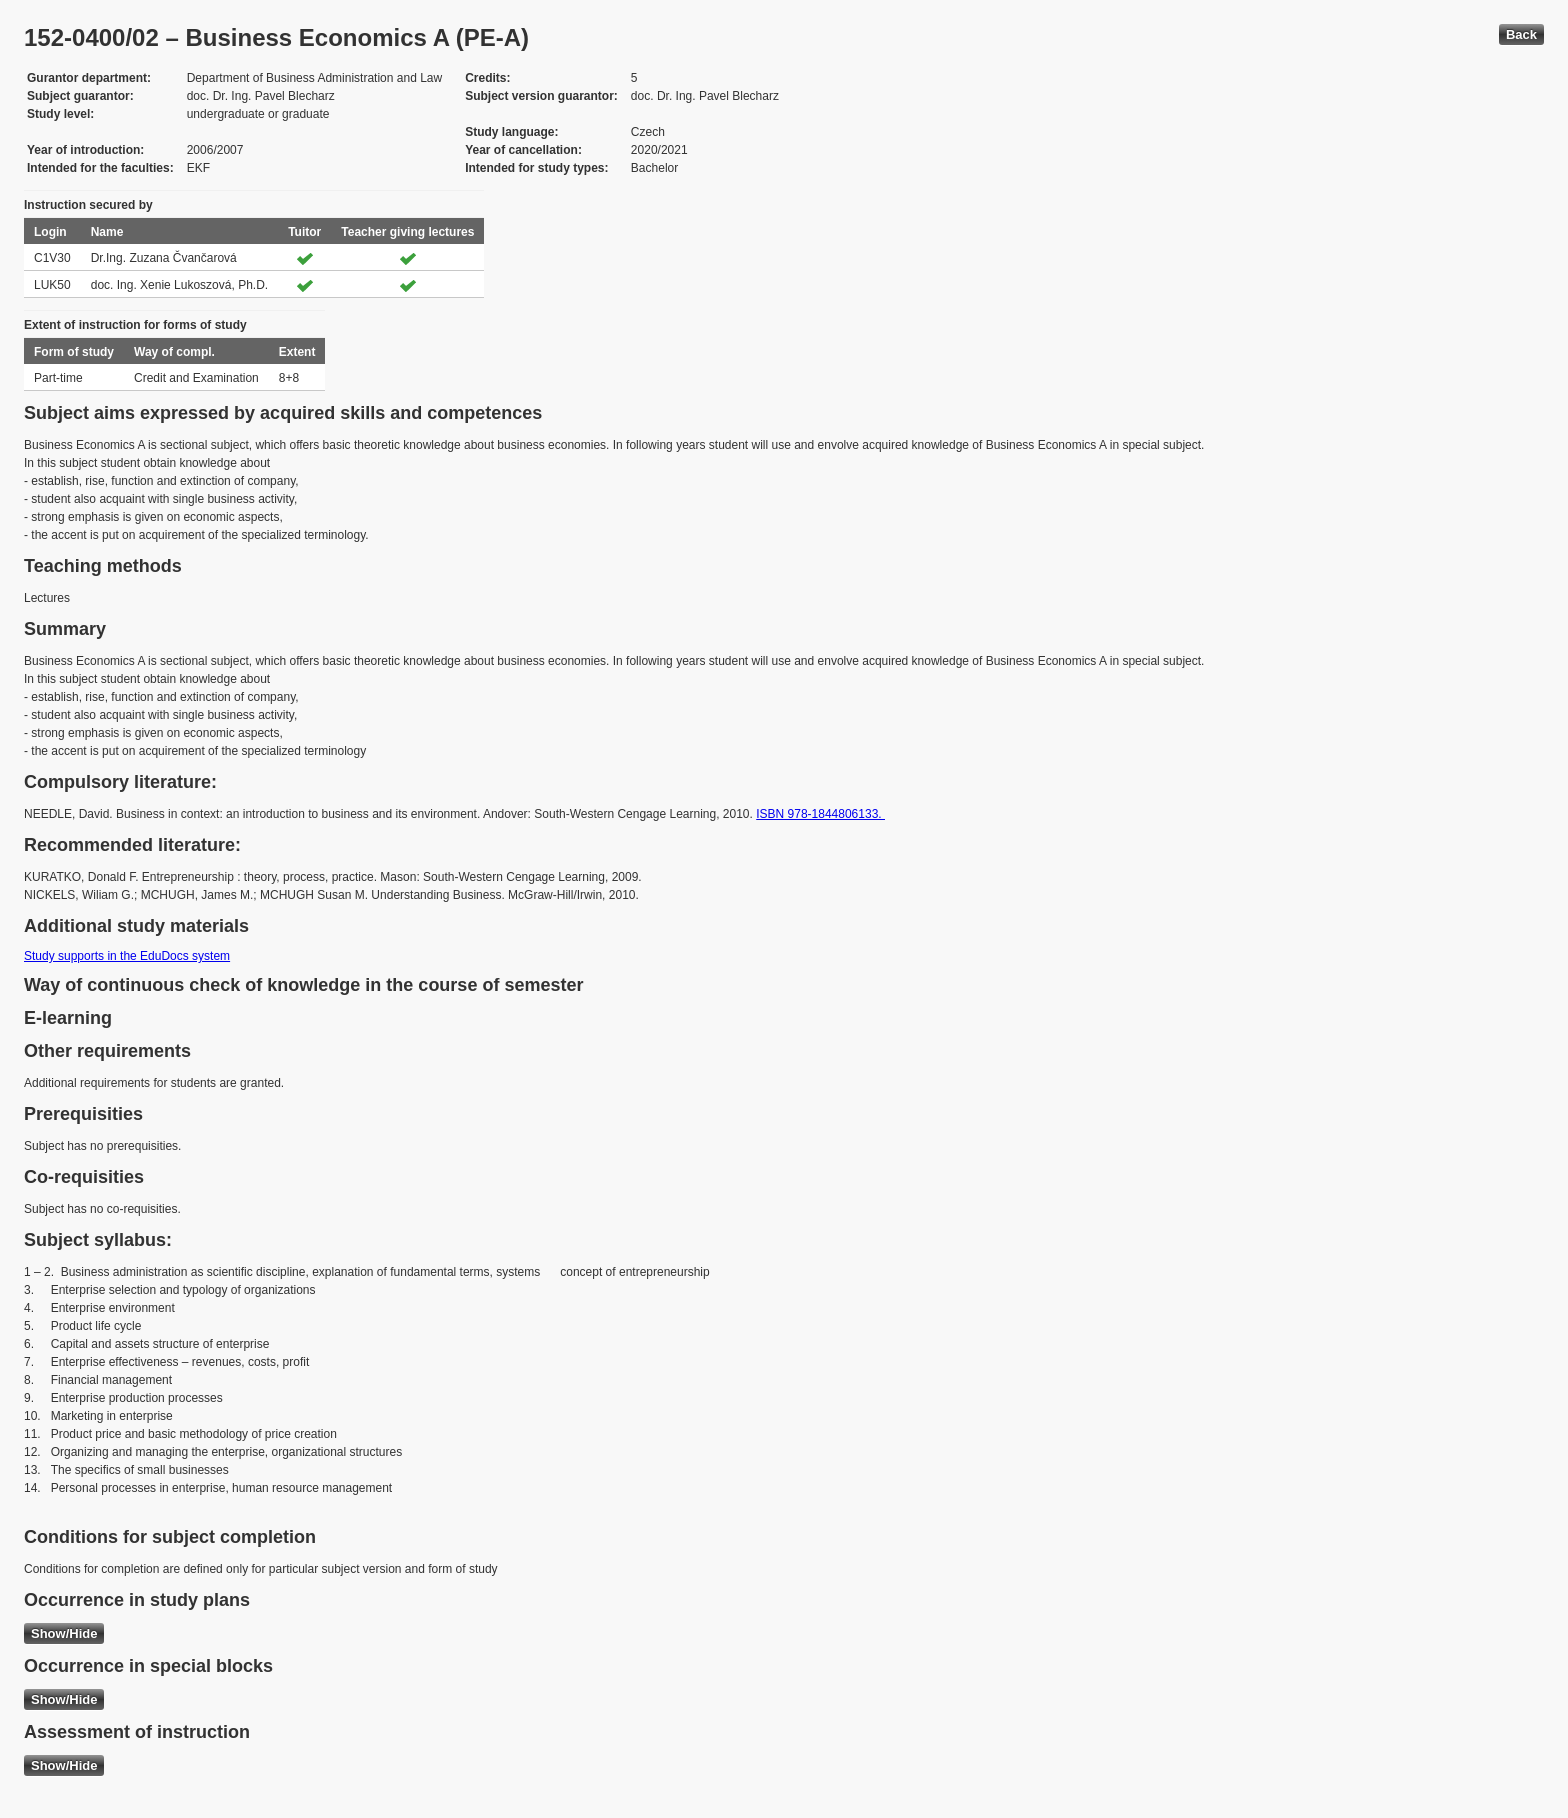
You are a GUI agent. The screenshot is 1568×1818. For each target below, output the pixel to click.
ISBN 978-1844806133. (820, 814)
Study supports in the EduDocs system (127, 956)
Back (1521, 34)
